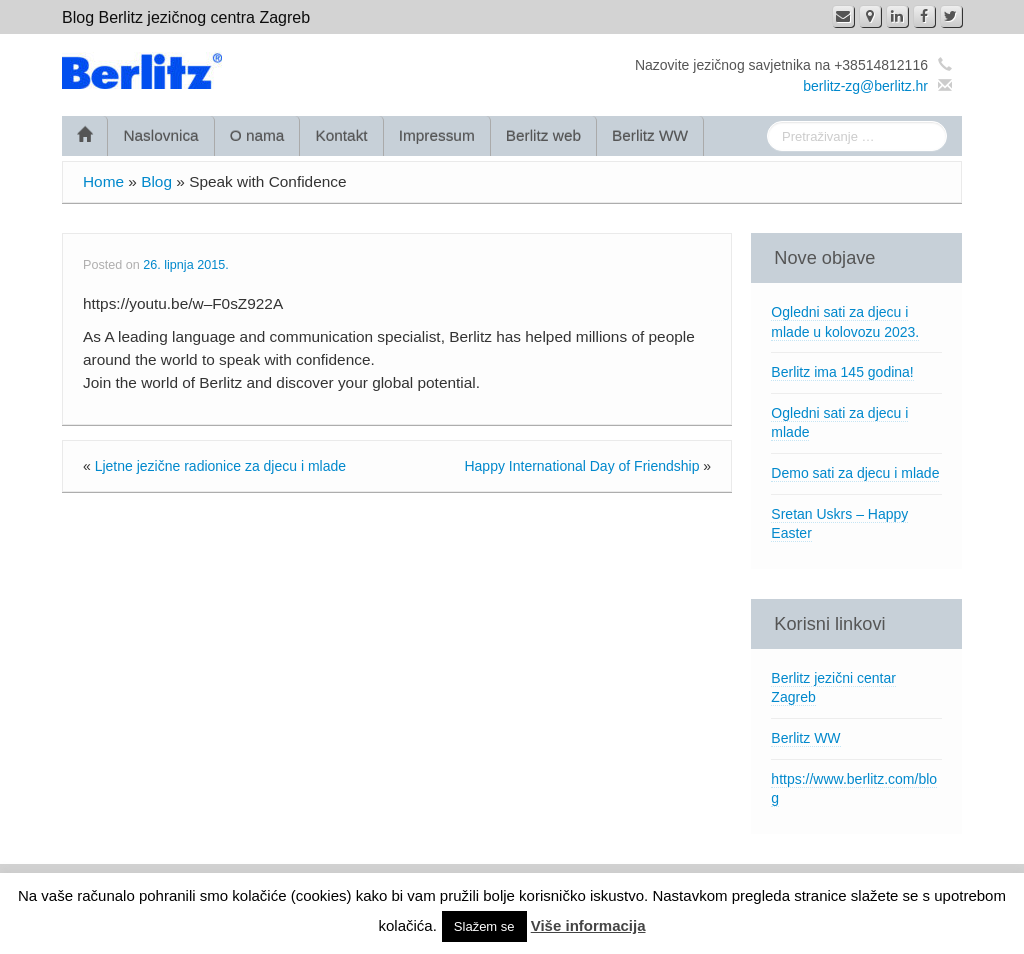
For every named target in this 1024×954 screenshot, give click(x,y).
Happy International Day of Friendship (581, 466)
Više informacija (588, 925)
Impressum (437, 135)
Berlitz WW (650, 135)
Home (103, 181)
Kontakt (341, 135)
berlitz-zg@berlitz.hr (865, 86)
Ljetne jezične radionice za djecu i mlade (220, 466)
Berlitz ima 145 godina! (842, 372)
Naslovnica (160, 135)
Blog (156, 181)
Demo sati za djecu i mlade (855, 473)
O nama (257, 135)
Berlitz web (543, 135)
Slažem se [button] (484, 926)
